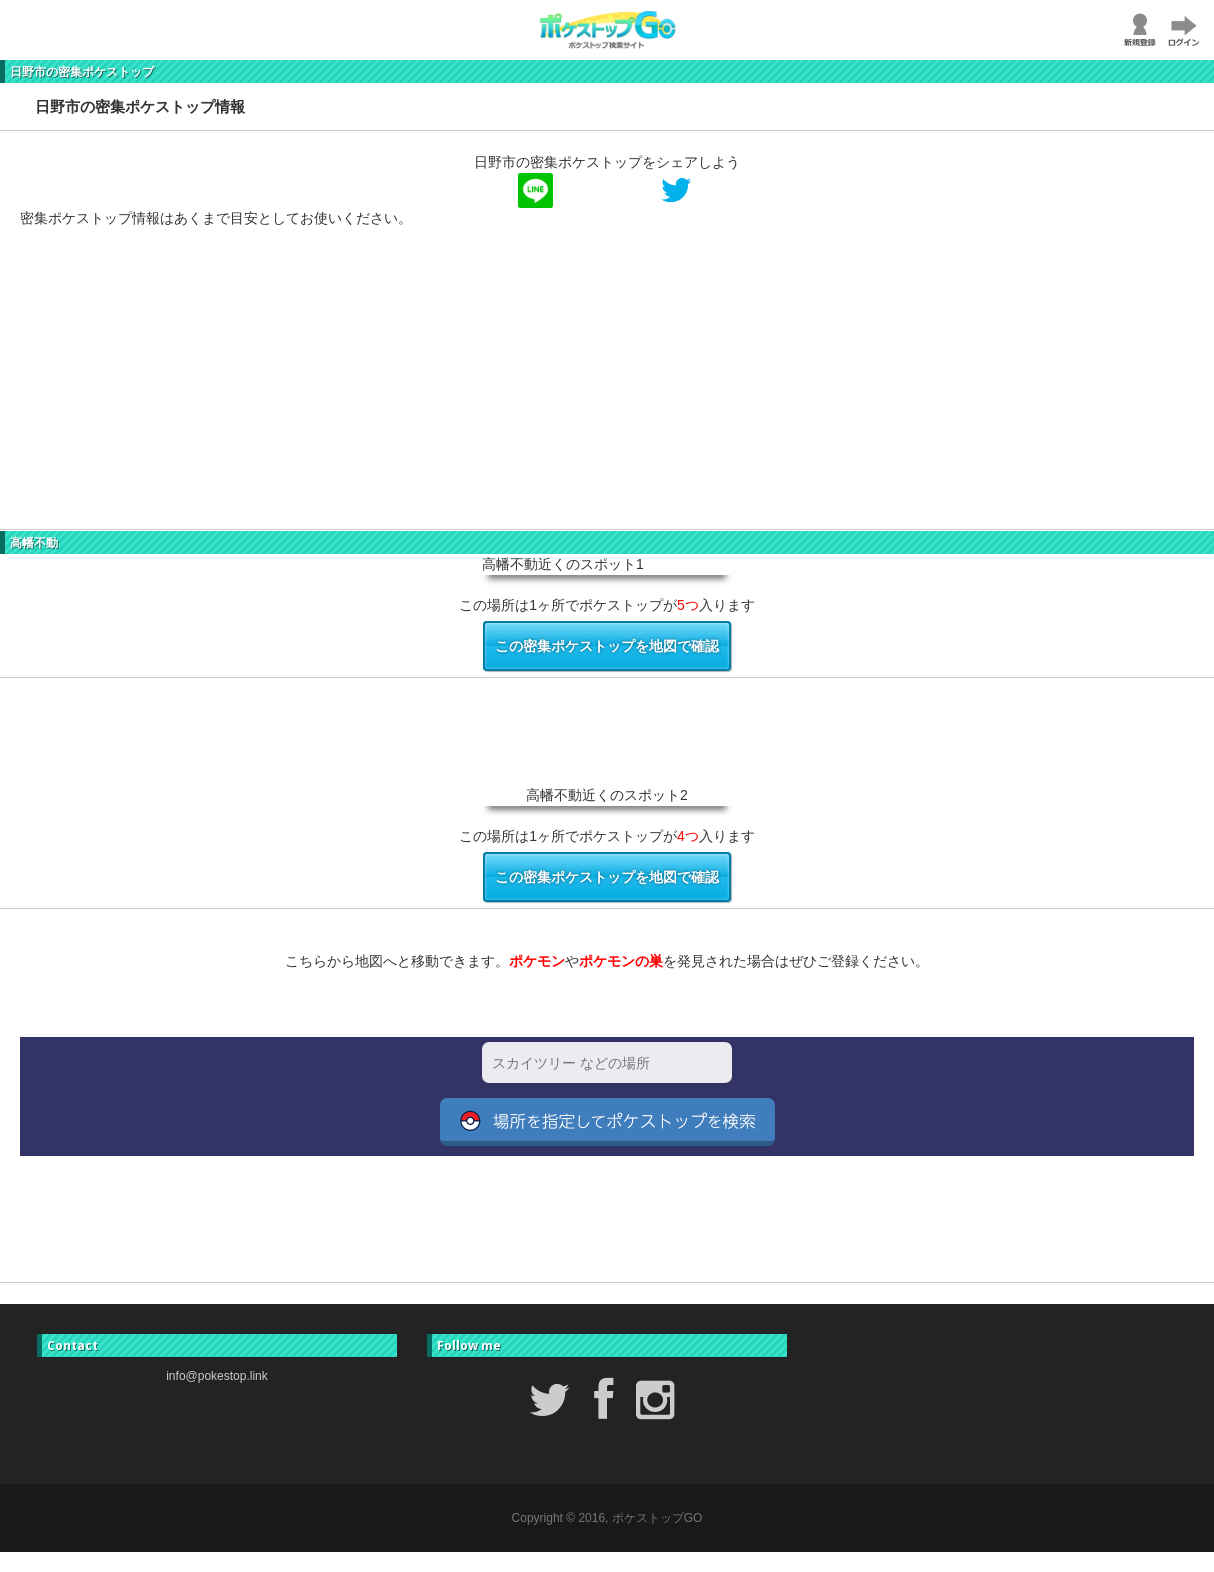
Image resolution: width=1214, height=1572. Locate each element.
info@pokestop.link (217, 1376)
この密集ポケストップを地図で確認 (607, 646)
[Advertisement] (600, 389)
